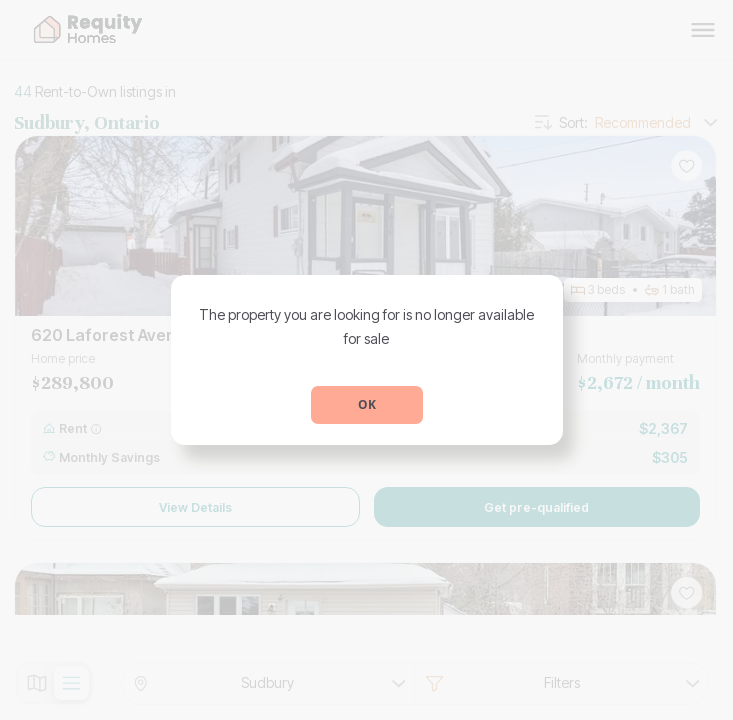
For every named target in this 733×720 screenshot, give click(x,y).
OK (367, 404)
